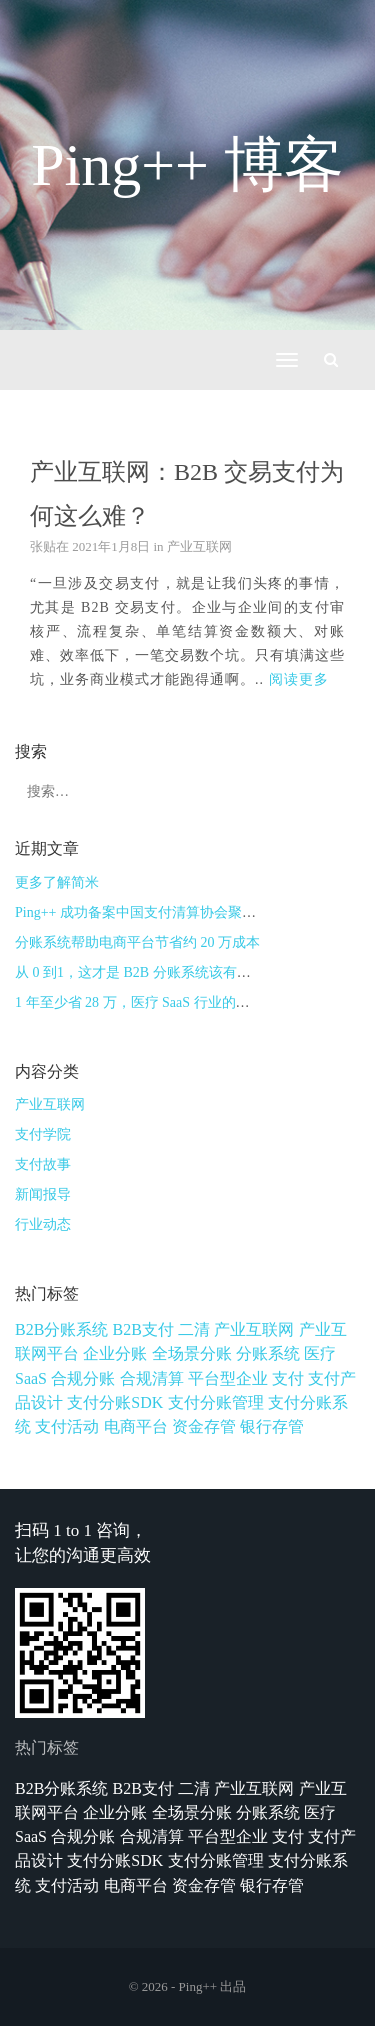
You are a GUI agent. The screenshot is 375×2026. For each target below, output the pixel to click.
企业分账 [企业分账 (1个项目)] (115, 1353)
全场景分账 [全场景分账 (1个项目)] (192, 1353)
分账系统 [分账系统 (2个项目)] (268, 1353)
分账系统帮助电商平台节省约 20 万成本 (137, 942)
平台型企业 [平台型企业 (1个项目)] (228, 1378)
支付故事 (43, 1164)
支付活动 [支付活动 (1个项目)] (67, 1426)
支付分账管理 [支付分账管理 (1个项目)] (216, 1402)
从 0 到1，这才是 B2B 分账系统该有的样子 (147, 972)
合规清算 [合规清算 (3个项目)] (152, 1378)
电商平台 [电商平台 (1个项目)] (136, 1426)
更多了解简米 (57, 882)
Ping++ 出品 (213, 1986)
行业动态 (43, 1224)
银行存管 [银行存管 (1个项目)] (272, 1426)
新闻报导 (43, 1194)
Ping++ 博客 (187, 165)
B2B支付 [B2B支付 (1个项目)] (143, 1329)
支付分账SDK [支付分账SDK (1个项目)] (115, 1402)
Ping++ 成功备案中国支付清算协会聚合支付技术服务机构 (191, 912)
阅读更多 (299, 679)
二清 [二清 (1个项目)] (194, 1329)
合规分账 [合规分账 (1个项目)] (83, 1378)
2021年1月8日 (111, 546)
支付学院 (43, 1134)
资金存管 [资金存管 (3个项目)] (204, 1426)
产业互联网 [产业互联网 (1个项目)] (254, 1329)
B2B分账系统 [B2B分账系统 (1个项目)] (61, 1329)
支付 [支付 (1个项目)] (288, 1378)
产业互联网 (199, 546)
